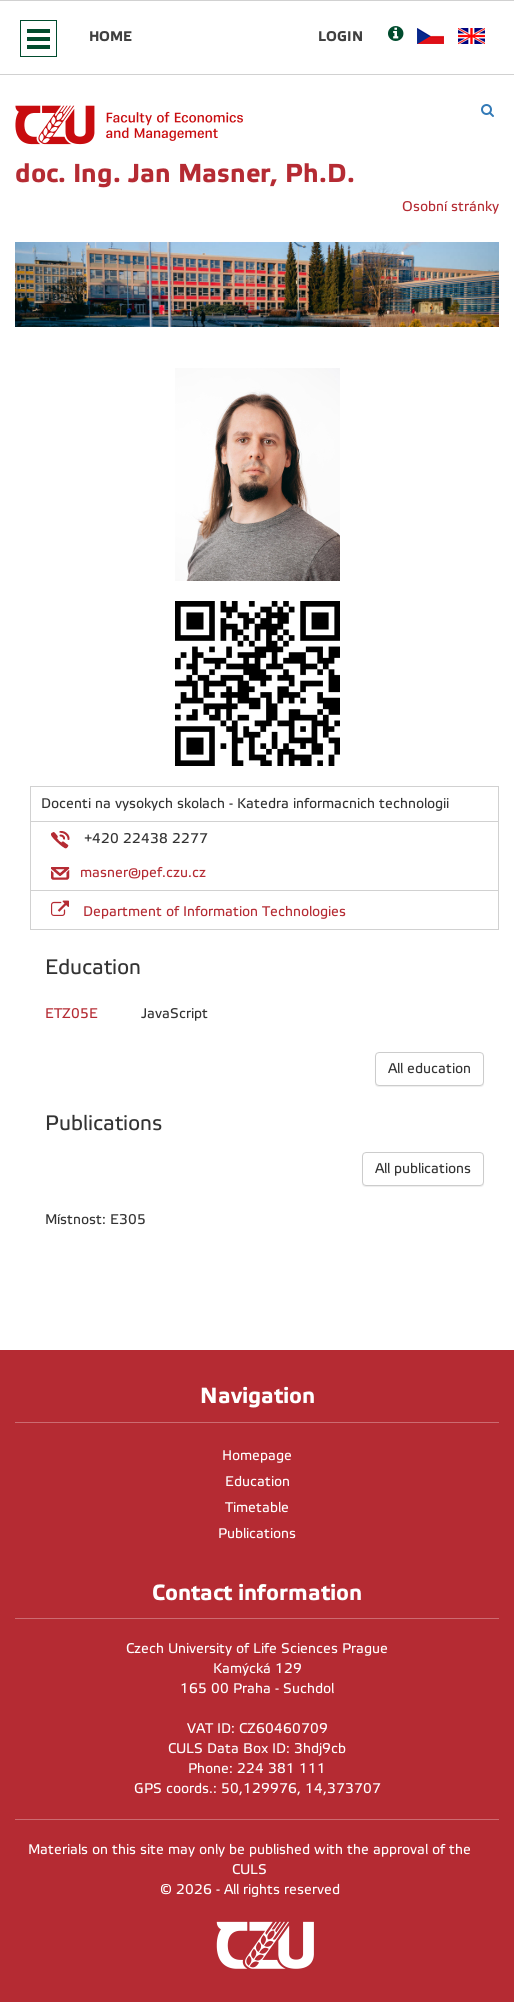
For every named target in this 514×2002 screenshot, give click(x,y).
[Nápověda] (395, 35)
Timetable (257, 1507)
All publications (423, 1168)
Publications (257, 1533)
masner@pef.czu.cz (143, 872)
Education (257, 1481)
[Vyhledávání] (487, 110)
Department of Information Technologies (214, 911)
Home (110, 36)
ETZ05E (71, 1013)
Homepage (257, 1455)
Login (340, 36)
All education (429, 1068)
